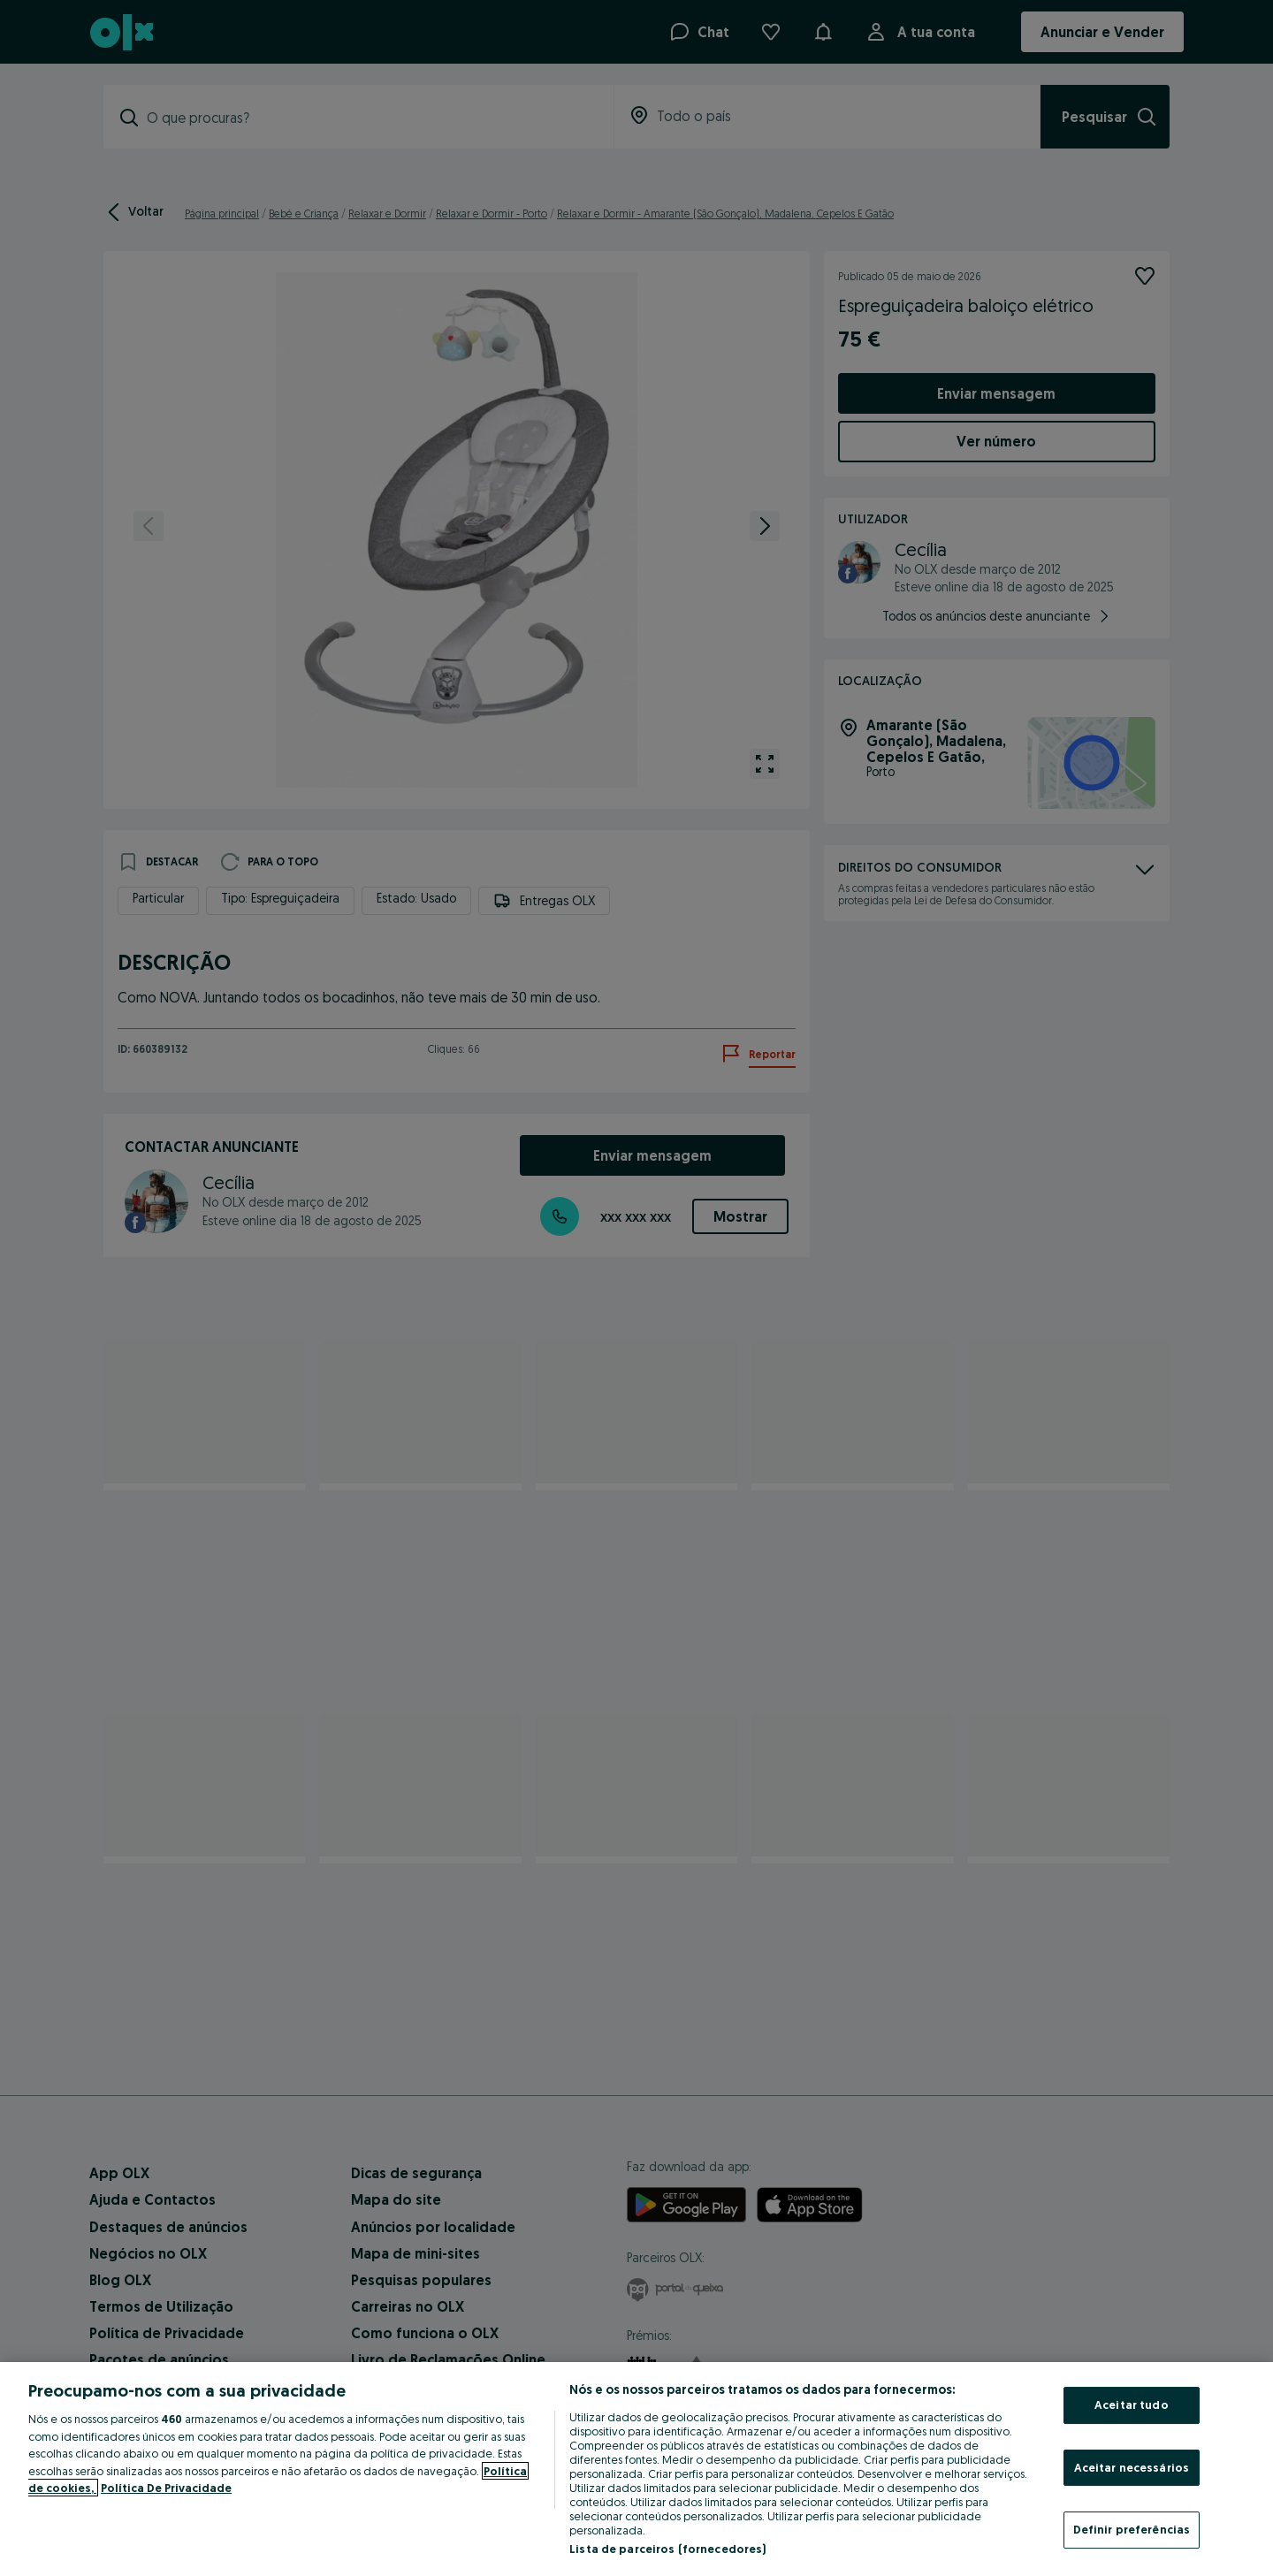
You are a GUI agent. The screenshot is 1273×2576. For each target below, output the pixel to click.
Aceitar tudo (1131, 2404)
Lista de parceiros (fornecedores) (667, 2549)
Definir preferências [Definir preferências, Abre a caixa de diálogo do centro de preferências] (1132, 2529)
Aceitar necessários (1131, 2467)
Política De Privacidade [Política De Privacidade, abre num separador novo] (166, 2488)
